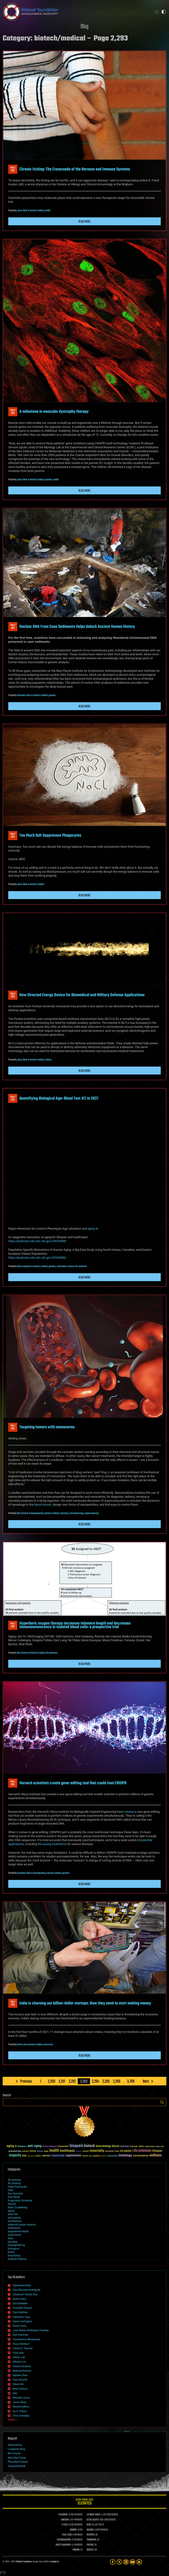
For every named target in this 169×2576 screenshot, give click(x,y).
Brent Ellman (20, 2388)
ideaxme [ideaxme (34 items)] (86, 2151)
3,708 (131, 2081)
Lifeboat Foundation (24, 2562)
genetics (48, 480)
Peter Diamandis (17, 2186)
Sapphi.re (55, 2562)
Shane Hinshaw (22, 2366)
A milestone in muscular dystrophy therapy (54, 411)
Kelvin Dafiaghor (22, 2321)
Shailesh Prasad (22, 2307)
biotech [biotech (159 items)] (89, 2146)
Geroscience (15, 2444)
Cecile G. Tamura (23, 2348)
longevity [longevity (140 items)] (15, 2155)
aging (11, 2210)
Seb (15, 2393)
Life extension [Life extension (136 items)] (142, 2151)
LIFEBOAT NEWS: (94, 2515)
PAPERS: (90, 2545)
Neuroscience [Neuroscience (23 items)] (31, 2156)
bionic (11, 2252)
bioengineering (37, 1513)
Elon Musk (14, 2197)
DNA (10, 2190)
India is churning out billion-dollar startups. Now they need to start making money (85, 2003)
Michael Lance (21, 2397)
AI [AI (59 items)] (16, 2146)
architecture (14, 2221)
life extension (81, 1266)
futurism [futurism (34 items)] (40, 2151)
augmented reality (18, 2231)
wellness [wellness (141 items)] (156, 2155)
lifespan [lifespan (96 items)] (157, 2151)
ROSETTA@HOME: (63, 2545)
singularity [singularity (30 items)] (96, 2156)
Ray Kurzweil (15, 2193)
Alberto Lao (19, 2361)
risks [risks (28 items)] (90, 2156)
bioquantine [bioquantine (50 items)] (63, 2146)
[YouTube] (132, 2562)
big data (12, 2241)
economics (48, 2044)
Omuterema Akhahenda (26, 2339)
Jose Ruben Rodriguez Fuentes (31, 2330)
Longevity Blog (16, 2449)
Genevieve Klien (24, 695)
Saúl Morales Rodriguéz (26, 2289)
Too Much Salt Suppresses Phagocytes (50, 835)
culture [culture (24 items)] (158, 2147)
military (48, 1060)
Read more (84, 221)
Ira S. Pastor (20, 2411)
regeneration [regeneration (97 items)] (73, 2155)
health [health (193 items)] (54, 2150)
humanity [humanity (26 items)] (79, 2151)
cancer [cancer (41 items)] (141, 2146)
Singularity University (20, 2200)
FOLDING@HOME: (64, 2540)
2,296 (116, 2081)
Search (162, 2102)
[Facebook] (112, 2562)
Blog (84, 26)
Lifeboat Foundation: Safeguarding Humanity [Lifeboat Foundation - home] (76, 12)
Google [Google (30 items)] (46, 2151)
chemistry (64, 1513)
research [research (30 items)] (85, 2156)
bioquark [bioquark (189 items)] (76, 2146)
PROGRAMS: (92, 2540)
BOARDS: (90, 2530)
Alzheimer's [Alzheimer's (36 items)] (22, 2146)
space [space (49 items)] (103, 2155)
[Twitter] (119, 2562)
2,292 (72, 2081)
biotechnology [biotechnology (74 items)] (103, 2146)
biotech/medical (37, 210)
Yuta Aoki (18, 2352)
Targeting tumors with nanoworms (47, 1427)
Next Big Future (17, 2457)
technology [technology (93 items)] (125, 2156)
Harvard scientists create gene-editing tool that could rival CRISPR (72, 1783)
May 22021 (12, 169)
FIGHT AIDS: (67, 2535)
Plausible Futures (18, 2461)
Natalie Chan (20, 2375)
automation (14, 2234)
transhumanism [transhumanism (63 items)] (141, 2155)
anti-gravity (14, 2217)
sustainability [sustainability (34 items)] (112, 2156)
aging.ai (92, 1228)
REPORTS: (91, 2535)
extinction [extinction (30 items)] (25, 2151)
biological (13, 2248)
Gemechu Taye (21, 2316)
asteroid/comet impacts (22, 2224)
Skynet (12, 2203)
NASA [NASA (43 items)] (24, 2156)
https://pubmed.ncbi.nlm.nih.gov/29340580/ (37, 1257)
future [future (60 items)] (33, 2151)
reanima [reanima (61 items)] (46, 2155)
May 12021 (13, 1427)
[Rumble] (139, 2562)
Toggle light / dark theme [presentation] (163, 12)
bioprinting (14, 2255)
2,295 (106, 2081)
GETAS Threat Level (84, 2502)
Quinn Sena (19, 2298)
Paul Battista (20, 2312)
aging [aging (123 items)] (10, 2146)
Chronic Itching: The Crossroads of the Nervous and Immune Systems (74, 169)
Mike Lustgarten (24, 1266)
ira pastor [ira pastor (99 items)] (126, 2151)
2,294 (95, 2081)
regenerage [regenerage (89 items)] (58, 2155)
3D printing (14, 2179)
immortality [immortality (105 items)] (97, 2151)
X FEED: (65, 2525)
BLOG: (89, 2525)
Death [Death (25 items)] (162, 2147)
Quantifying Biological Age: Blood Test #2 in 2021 (58, 1098)
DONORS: (73, 2530)
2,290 (51, 2081)
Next (146, 2081)
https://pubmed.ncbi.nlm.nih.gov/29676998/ (37, 1241)
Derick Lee (21, 2044)
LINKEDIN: (65, 2520)
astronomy (14, 2227)
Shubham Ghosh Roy (25, 2294)
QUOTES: (90, 2550)
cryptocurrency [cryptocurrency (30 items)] (150, 2147)
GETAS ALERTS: (93, 2520)
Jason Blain (22, 210)
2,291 (62, 2081)
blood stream (42, 1504)
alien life (13, 2214)
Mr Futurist (14, 2453)
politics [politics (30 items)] (38, 2156)
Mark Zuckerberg (17, 2207)
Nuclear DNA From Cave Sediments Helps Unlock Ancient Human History (77, 626)
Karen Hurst (19, 2325)
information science (65, 1266)
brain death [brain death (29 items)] (133, 2147)
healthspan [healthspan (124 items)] (67, 2151)
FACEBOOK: (63, 2515)
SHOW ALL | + (13, 2420)
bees (10, 2238)
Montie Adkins (21, 2406)
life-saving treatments (52, 1844)
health (48, 210)
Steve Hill (18, 2384)
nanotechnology (76, 1513)
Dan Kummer (22, 1513)
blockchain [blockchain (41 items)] (124, 2146)
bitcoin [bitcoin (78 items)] (115, 2146)
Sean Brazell (20, 2379)
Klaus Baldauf (21, 2343)
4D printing (14, 2183)
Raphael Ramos (22, 2370)
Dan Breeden (20, 2303)
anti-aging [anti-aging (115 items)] (35, 2146)
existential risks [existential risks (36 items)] (14, 2151)
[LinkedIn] (126, 2562)
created (129, 1811)
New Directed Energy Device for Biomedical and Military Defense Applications (82, 995)
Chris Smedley (21, 2415)
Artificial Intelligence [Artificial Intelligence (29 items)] (49, 2147)
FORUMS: (76, 2550)
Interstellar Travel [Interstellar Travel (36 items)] (112, 2151)
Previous (26, 2081)
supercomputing (91, 1513)
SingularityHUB (16, 2466)
